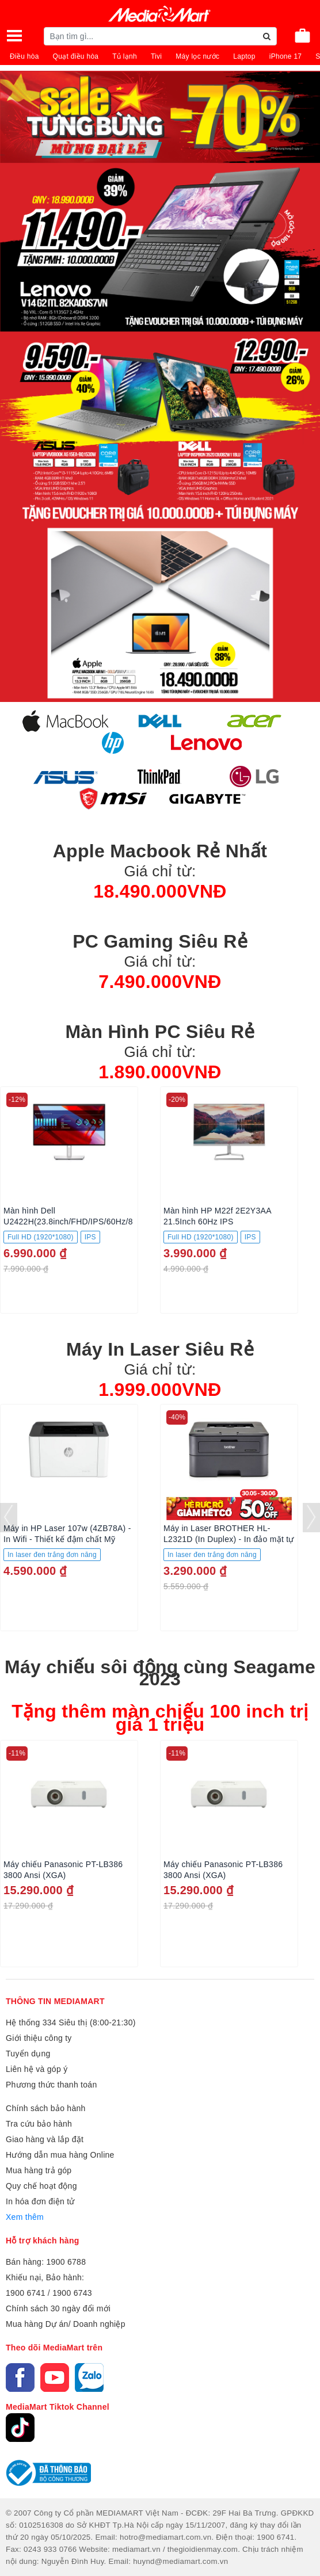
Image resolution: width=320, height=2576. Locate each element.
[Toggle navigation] (14, 35)
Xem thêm (25, 2217)
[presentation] (8, 1517)
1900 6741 (25, 2293)
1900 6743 (72, 2293)
